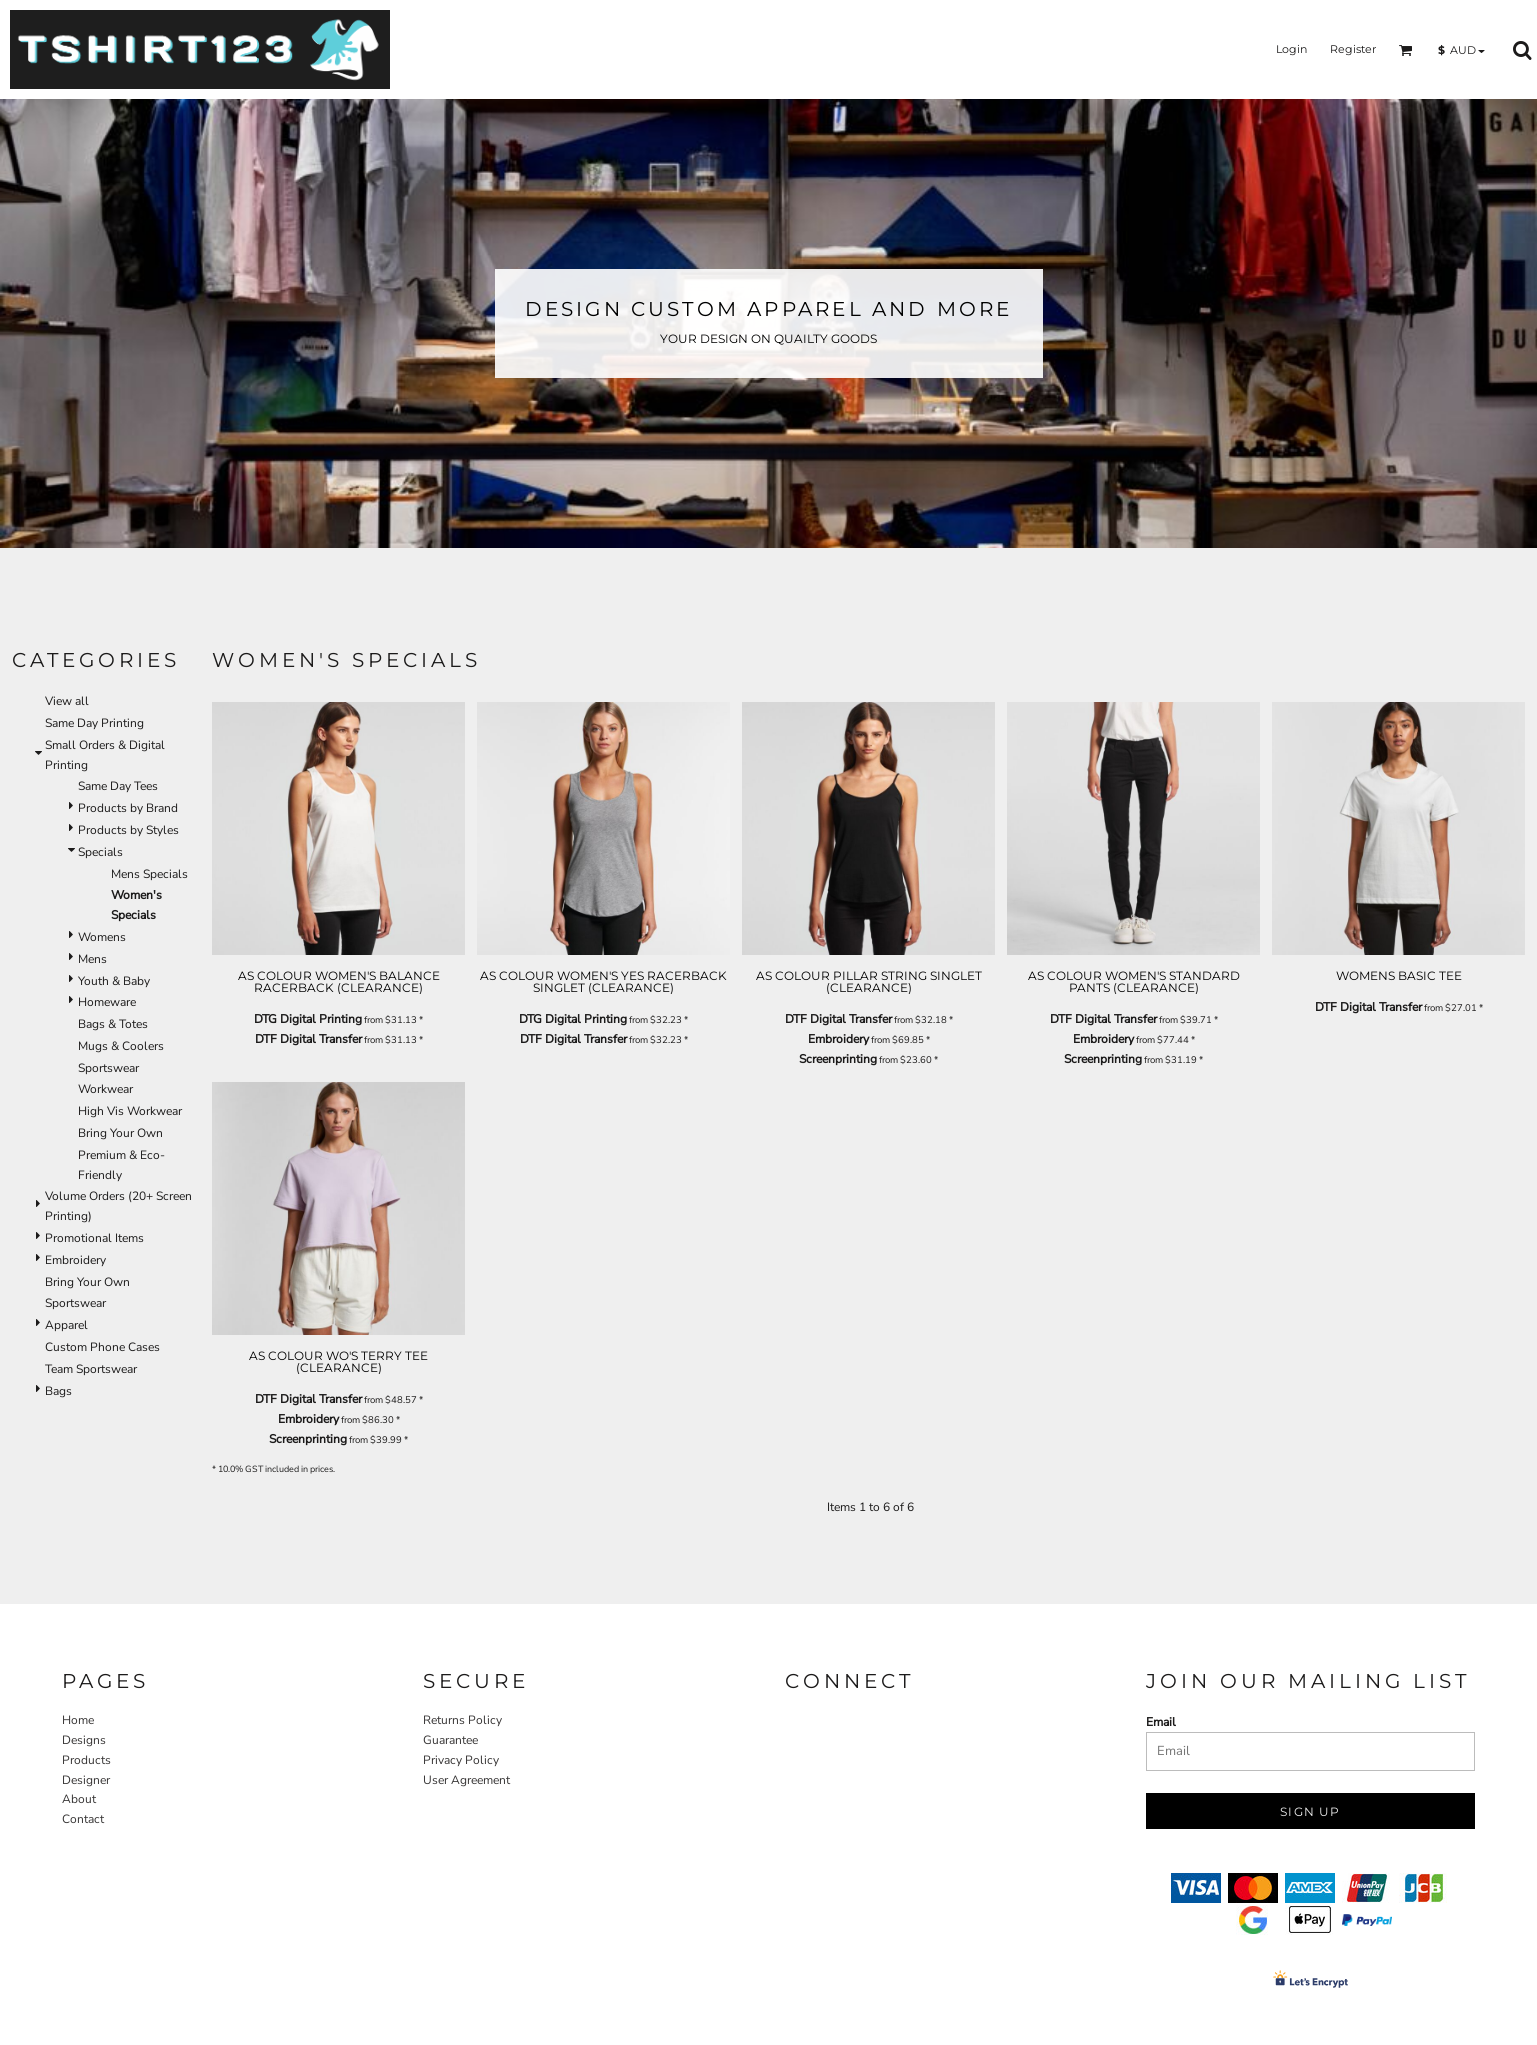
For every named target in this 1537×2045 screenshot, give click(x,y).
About (79, 1799)
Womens (102, 937)
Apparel (66, 1325)
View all (67, 701)
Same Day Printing (94, 723)
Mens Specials (149, 874)
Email (1161, 1722)
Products (86, 1760)
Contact (83, 1819)
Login (1291, 49)
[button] (1406, 50)
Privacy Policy (461, 1760)
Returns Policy (462, 1720)
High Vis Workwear (130, 1111)
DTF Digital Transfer (308, 1039)
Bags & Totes (113, 1024)
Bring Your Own (120, 1133)
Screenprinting (838, 1059)
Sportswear (108, 1068)
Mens (92, 959)
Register (1353, 49)
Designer (86, 1780)
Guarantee (450, 1740)
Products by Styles (128, 830)
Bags (58, 1391)
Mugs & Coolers (121, 1046)
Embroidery (75, 1260)
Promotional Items (94, 1238)
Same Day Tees (118, 786)
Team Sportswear (91, 1369)
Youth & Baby (114, 981)
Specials (100, 852)
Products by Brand (128, 808)
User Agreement (466, 1780)
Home (78, 1720)
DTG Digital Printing (308, 1019)
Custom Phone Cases (102, 1347)
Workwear (105, 1089)
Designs (84, 1740)
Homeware (107, 1002)
